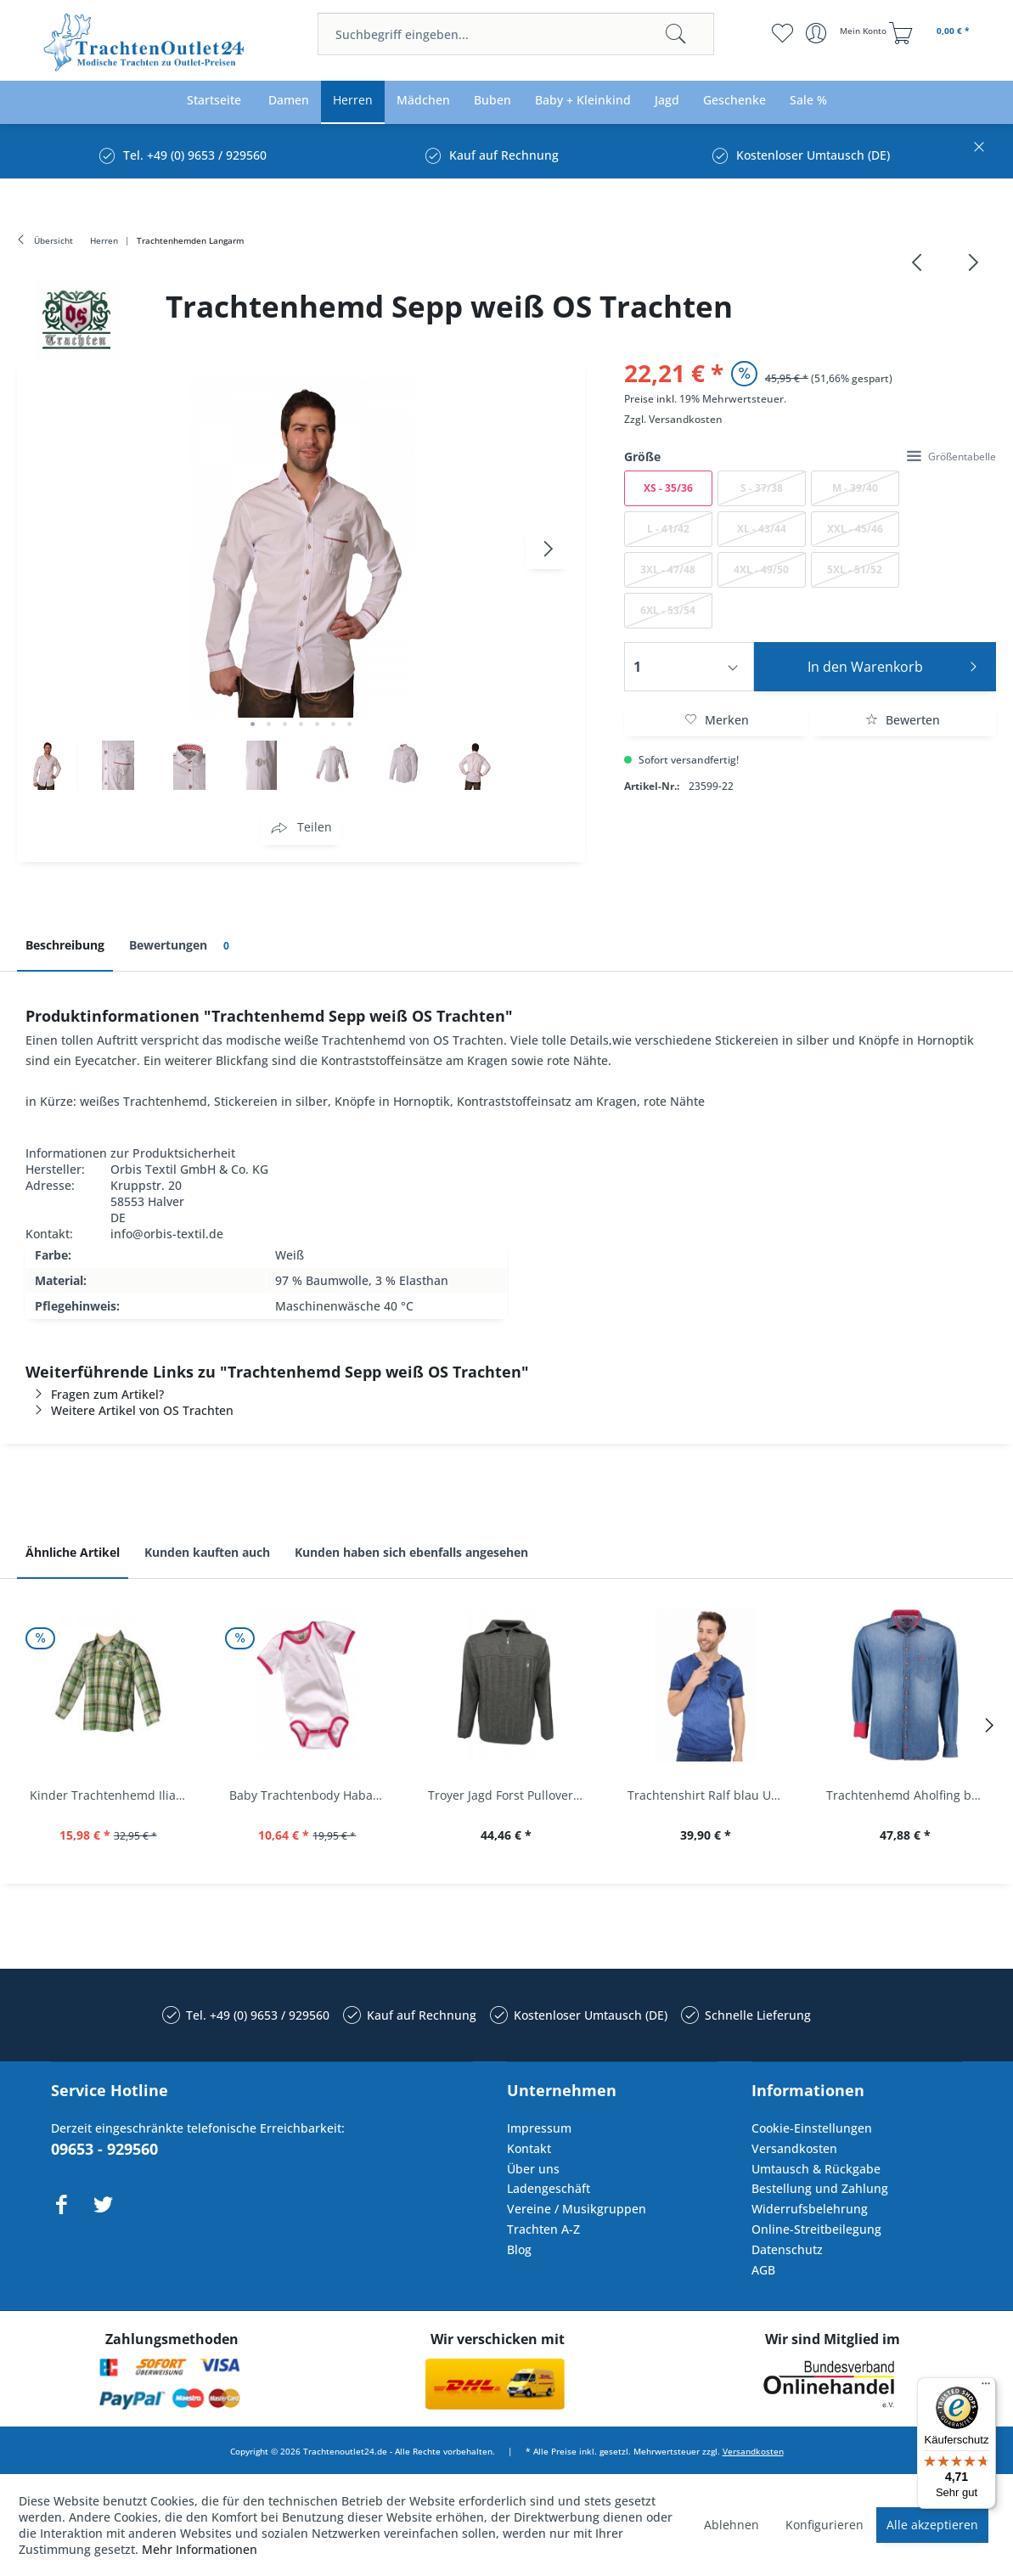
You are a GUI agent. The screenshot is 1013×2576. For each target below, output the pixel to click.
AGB (763, 2270)
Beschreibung (64, 945)
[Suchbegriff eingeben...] (516, 34)
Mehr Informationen (199, 2549)
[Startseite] (214, 100)
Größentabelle (951, 456)
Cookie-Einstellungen (811, 2128)
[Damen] (288, 100)
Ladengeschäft (548, 2188)
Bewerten (902, 720)
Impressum (539, 2128)
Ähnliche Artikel (72, 1552)
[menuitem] (516, 34)
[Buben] (492, 100)
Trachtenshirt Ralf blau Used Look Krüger (710, 1795)
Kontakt (529, 2148)
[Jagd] (667, 100)
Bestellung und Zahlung (819, 2188)
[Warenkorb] (931, 33)
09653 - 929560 (104, 2149)
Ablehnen (731, 2525)
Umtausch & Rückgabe (816, 2169)
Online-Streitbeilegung (816, 2229)
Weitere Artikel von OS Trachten (129, 1410)
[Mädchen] (423, 100)
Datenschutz (787, 2249)
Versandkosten (686, 419)
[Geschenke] (734, 100)
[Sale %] (808, 100)
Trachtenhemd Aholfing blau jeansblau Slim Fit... (909, 1795)
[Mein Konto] (847, 33)
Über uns (533, 2169)
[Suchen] (676, 34)
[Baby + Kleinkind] (583, 100)
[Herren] (353, 100)
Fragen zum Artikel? (94, 1394)
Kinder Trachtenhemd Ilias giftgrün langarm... (112, 1795)
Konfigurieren (824, 2525)
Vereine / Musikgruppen (576, 2209)
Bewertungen (182, 946)
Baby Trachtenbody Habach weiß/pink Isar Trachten (312, 1795)
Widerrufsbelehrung (809, 2209)
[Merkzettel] (782, 33)
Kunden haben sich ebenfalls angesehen (411, 1552)
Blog (519, 2249)
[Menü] (986, 2387)
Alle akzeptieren (932, 2525)
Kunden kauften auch (207, 1552)
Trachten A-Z (543, 2229)
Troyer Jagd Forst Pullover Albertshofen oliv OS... (511, 1795)
